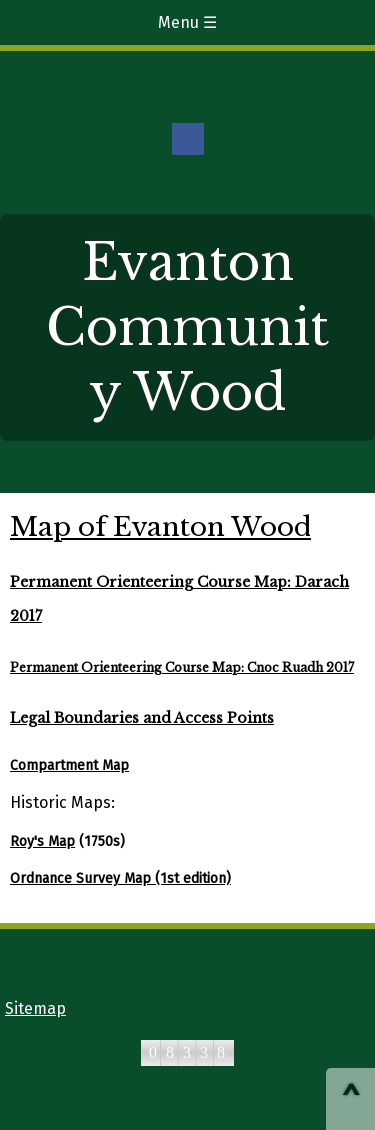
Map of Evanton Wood (160, 527)
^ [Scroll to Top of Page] (350, 1101)
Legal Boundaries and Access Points (142, 718)
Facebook (188, 139)
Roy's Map (42, 841)
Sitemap (35, 1008)
